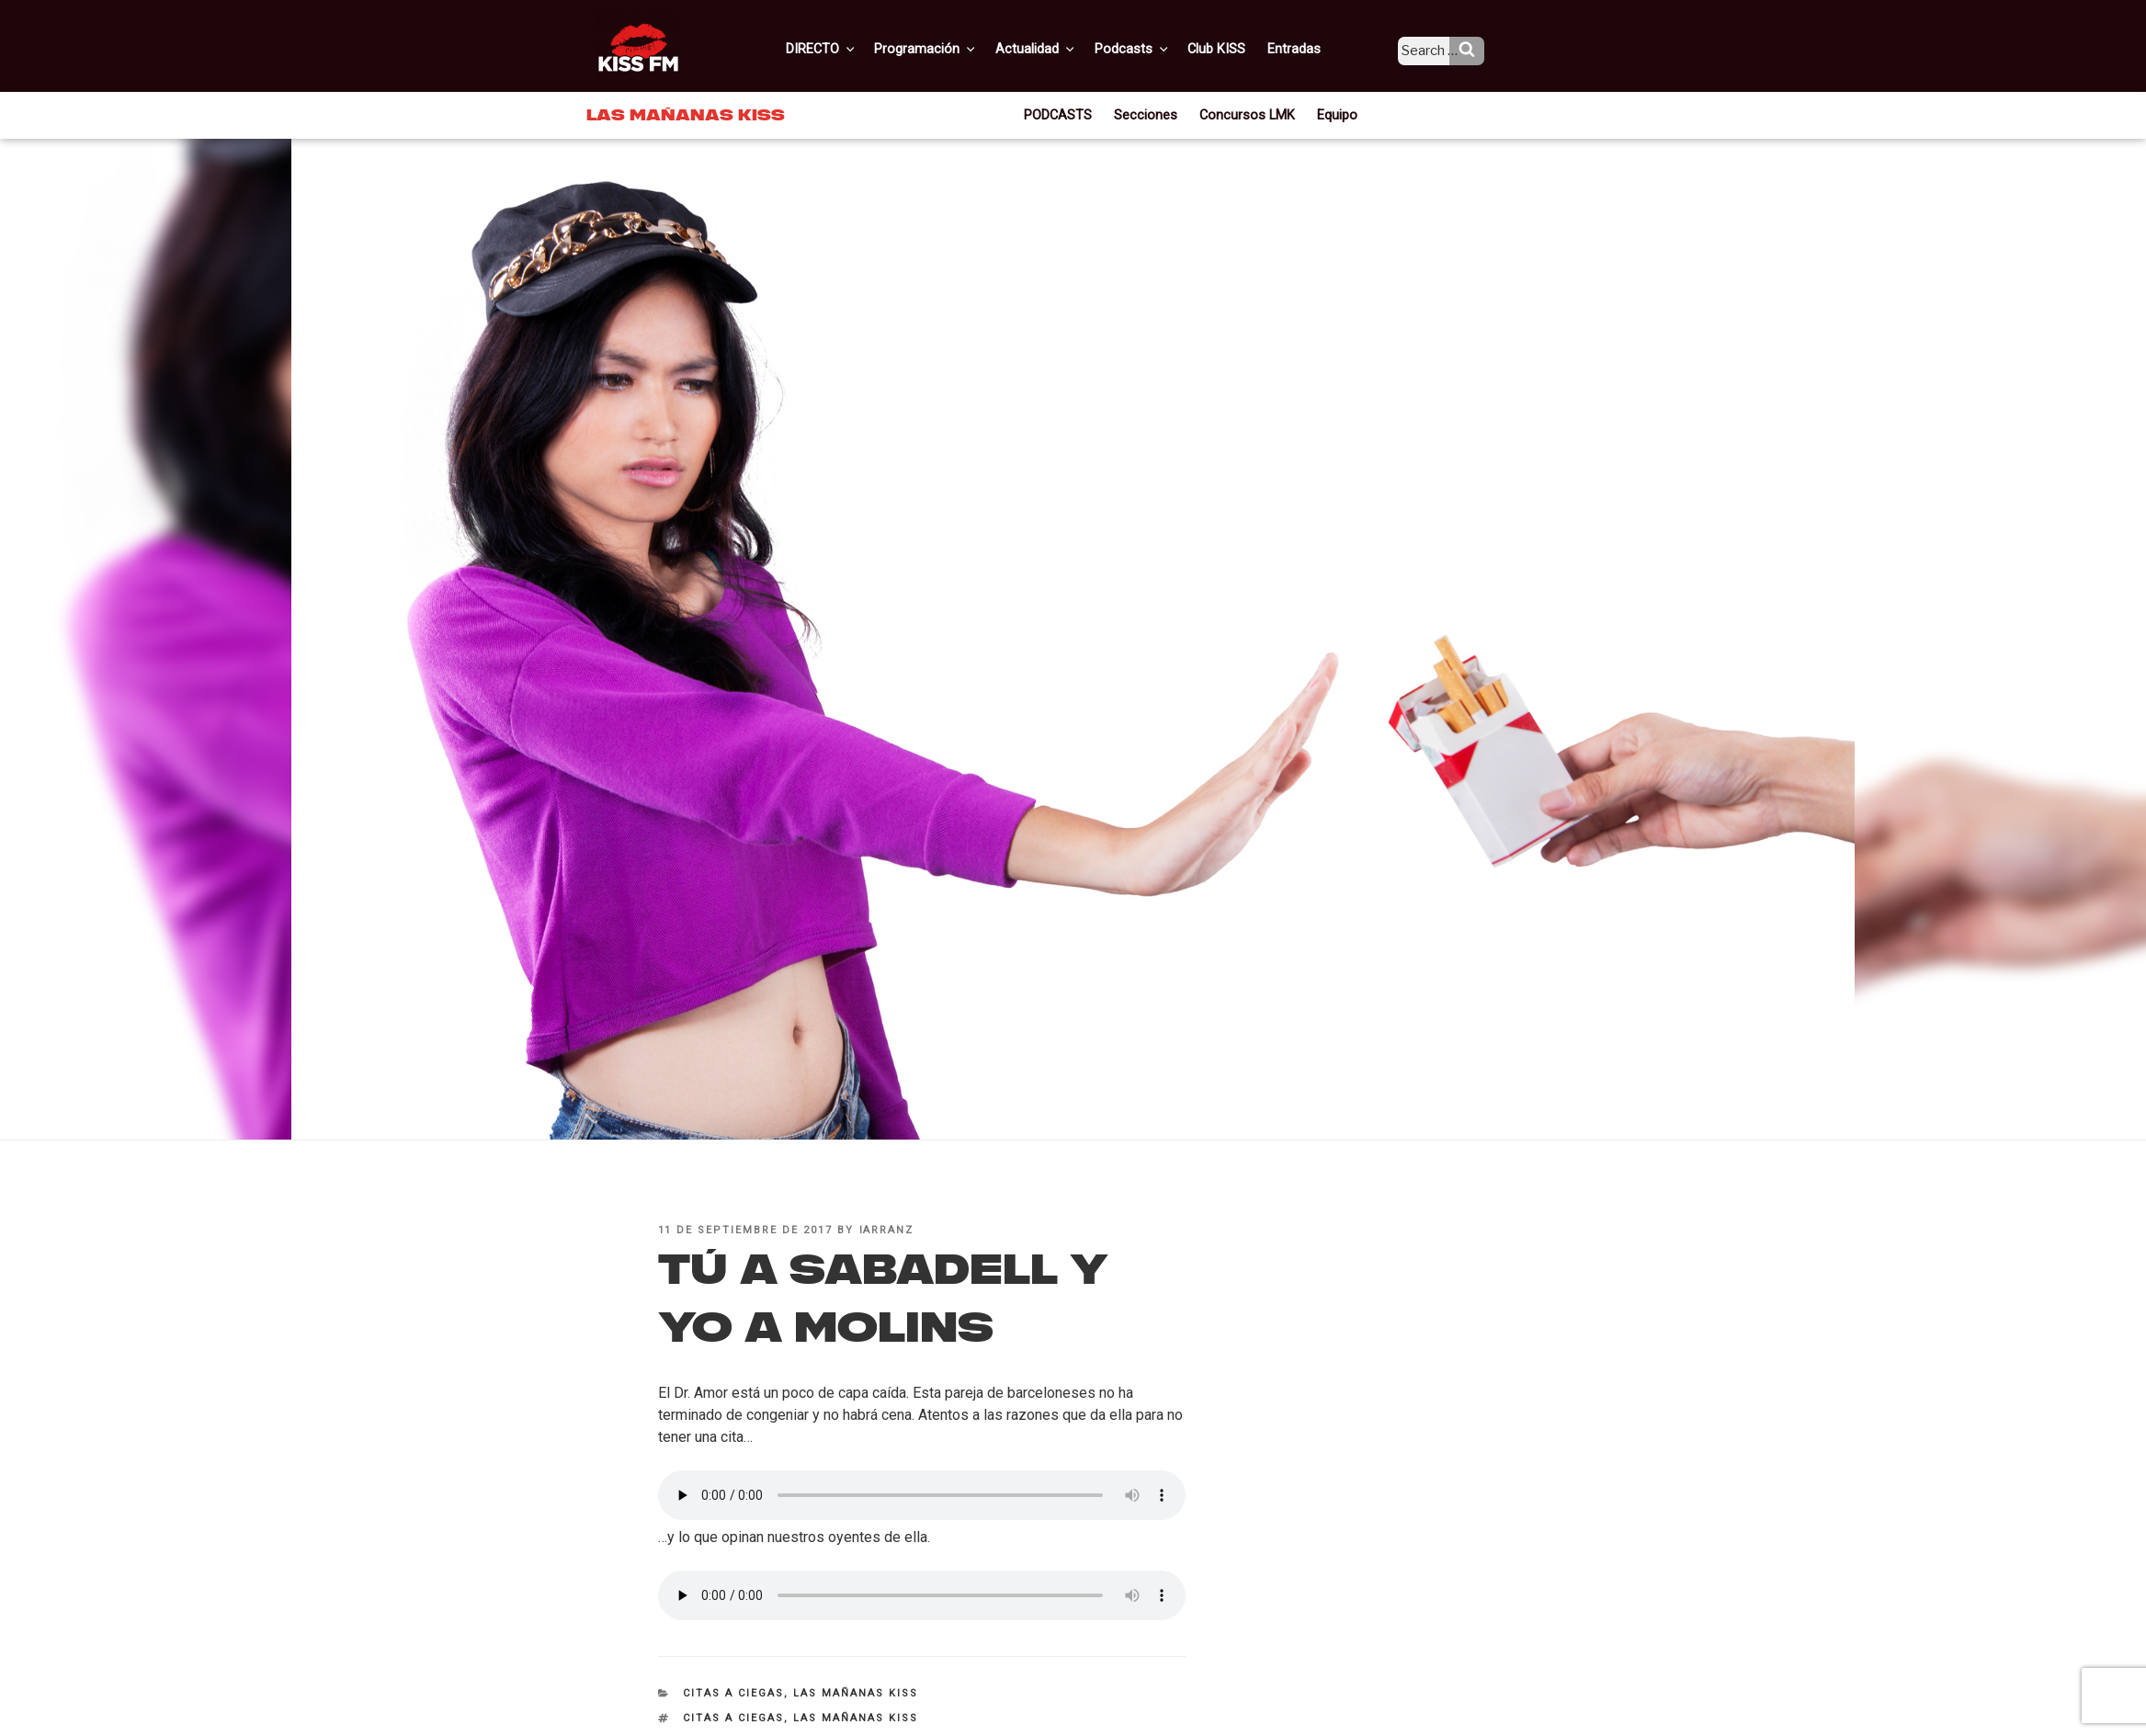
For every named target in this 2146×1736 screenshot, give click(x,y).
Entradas (1307, 48)
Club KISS (1232, 48)
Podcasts (1152, 48)
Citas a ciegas (733, 1693)
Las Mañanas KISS (855, 1693)
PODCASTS (1065, 114)
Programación (953, 48)
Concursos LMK (1245, 114)
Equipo (1331, 114)
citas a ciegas (733, 1718)
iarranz (886, 1230)
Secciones (1150, 114)
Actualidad (1060, 48)
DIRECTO (852, 48)
